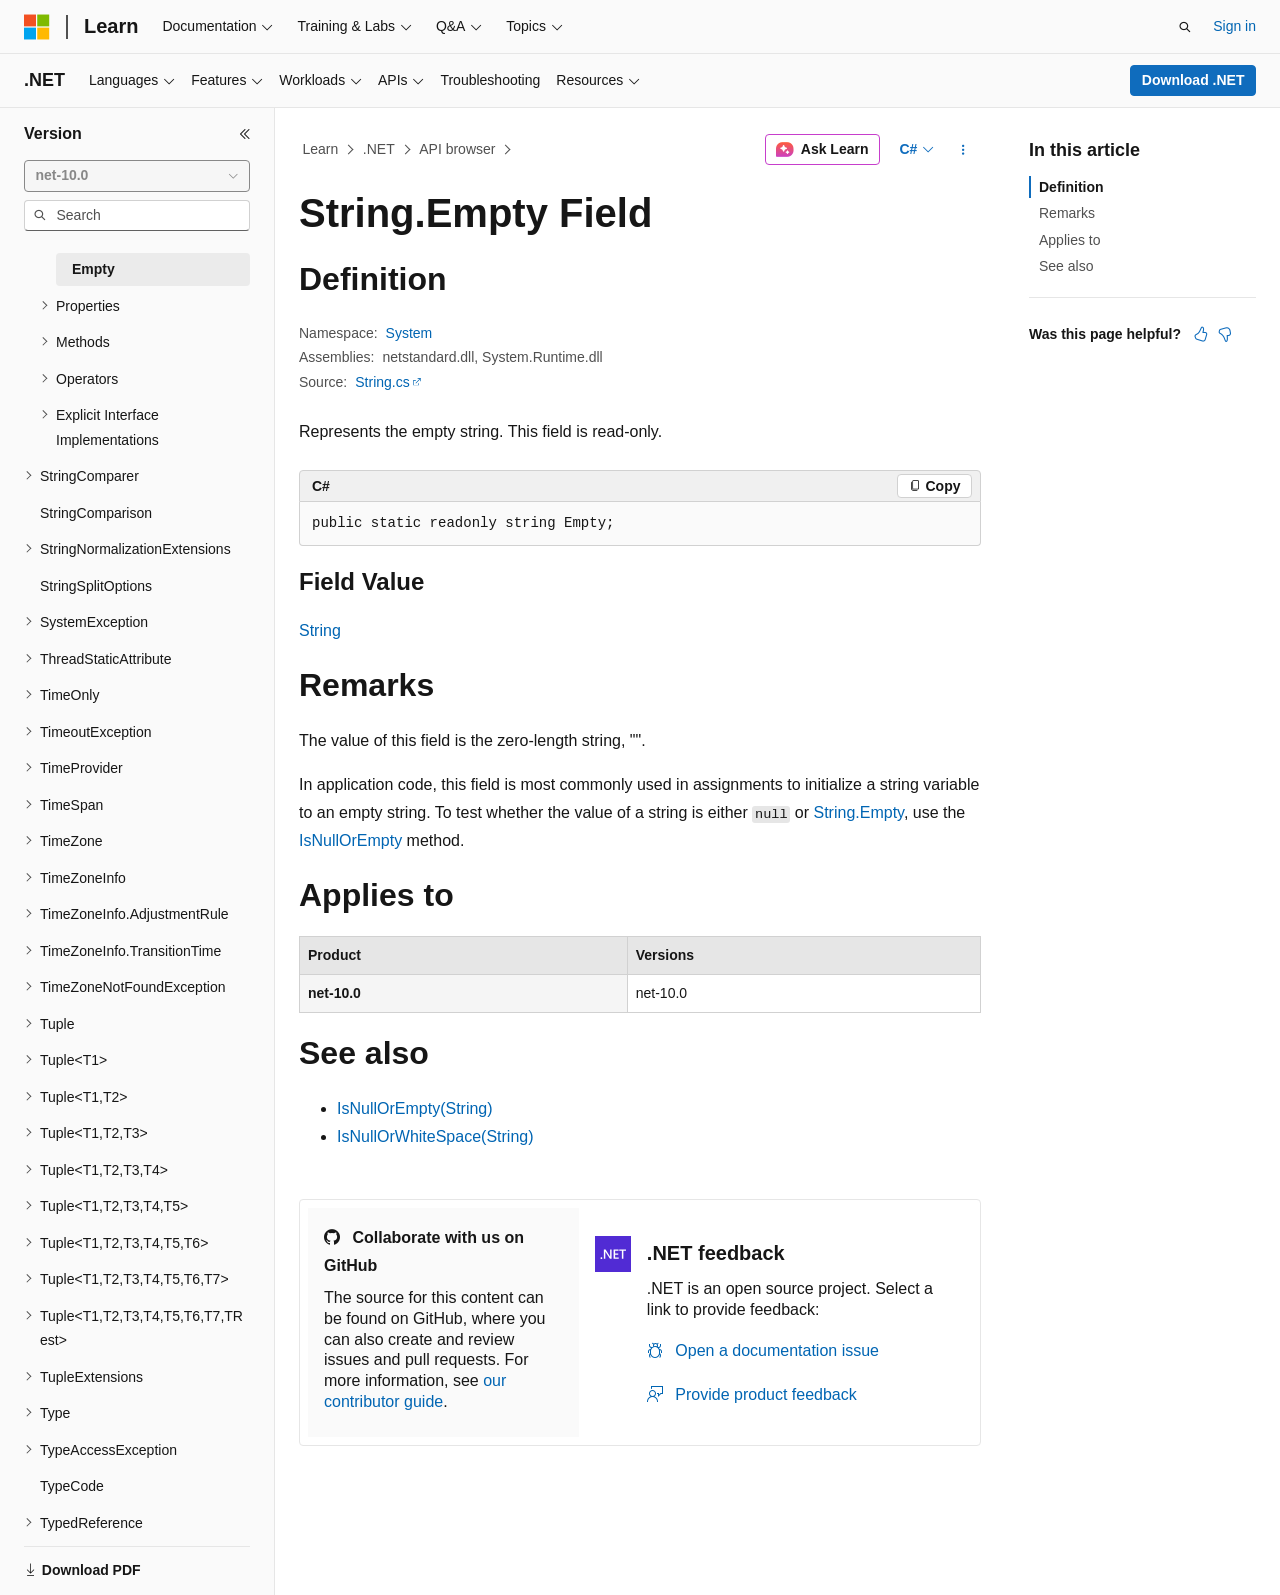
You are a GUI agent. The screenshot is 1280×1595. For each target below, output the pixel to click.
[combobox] (137, 176)
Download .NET (1193, 80)
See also (1066, 266)
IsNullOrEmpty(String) (415, 1108)
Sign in (1234, 26)
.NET (379, 149)
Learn (321, 149)
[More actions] (963, 150)
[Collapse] (245, 134)
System (409, 333)
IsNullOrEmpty (350, 840)
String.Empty (858, 812)
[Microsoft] (37, 27)
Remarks (1067, 213)
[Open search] (1185, 27)
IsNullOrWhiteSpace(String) (435, 1136)
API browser (457, 149)
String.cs (382, 382)
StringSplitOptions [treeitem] (96, 586)
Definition (1071, 187)
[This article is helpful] (1201, 334)
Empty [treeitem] (93, 269)
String (320, 630)
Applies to (1069, 240)
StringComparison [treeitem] (96, 513)
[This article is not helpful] (1225, 334)
